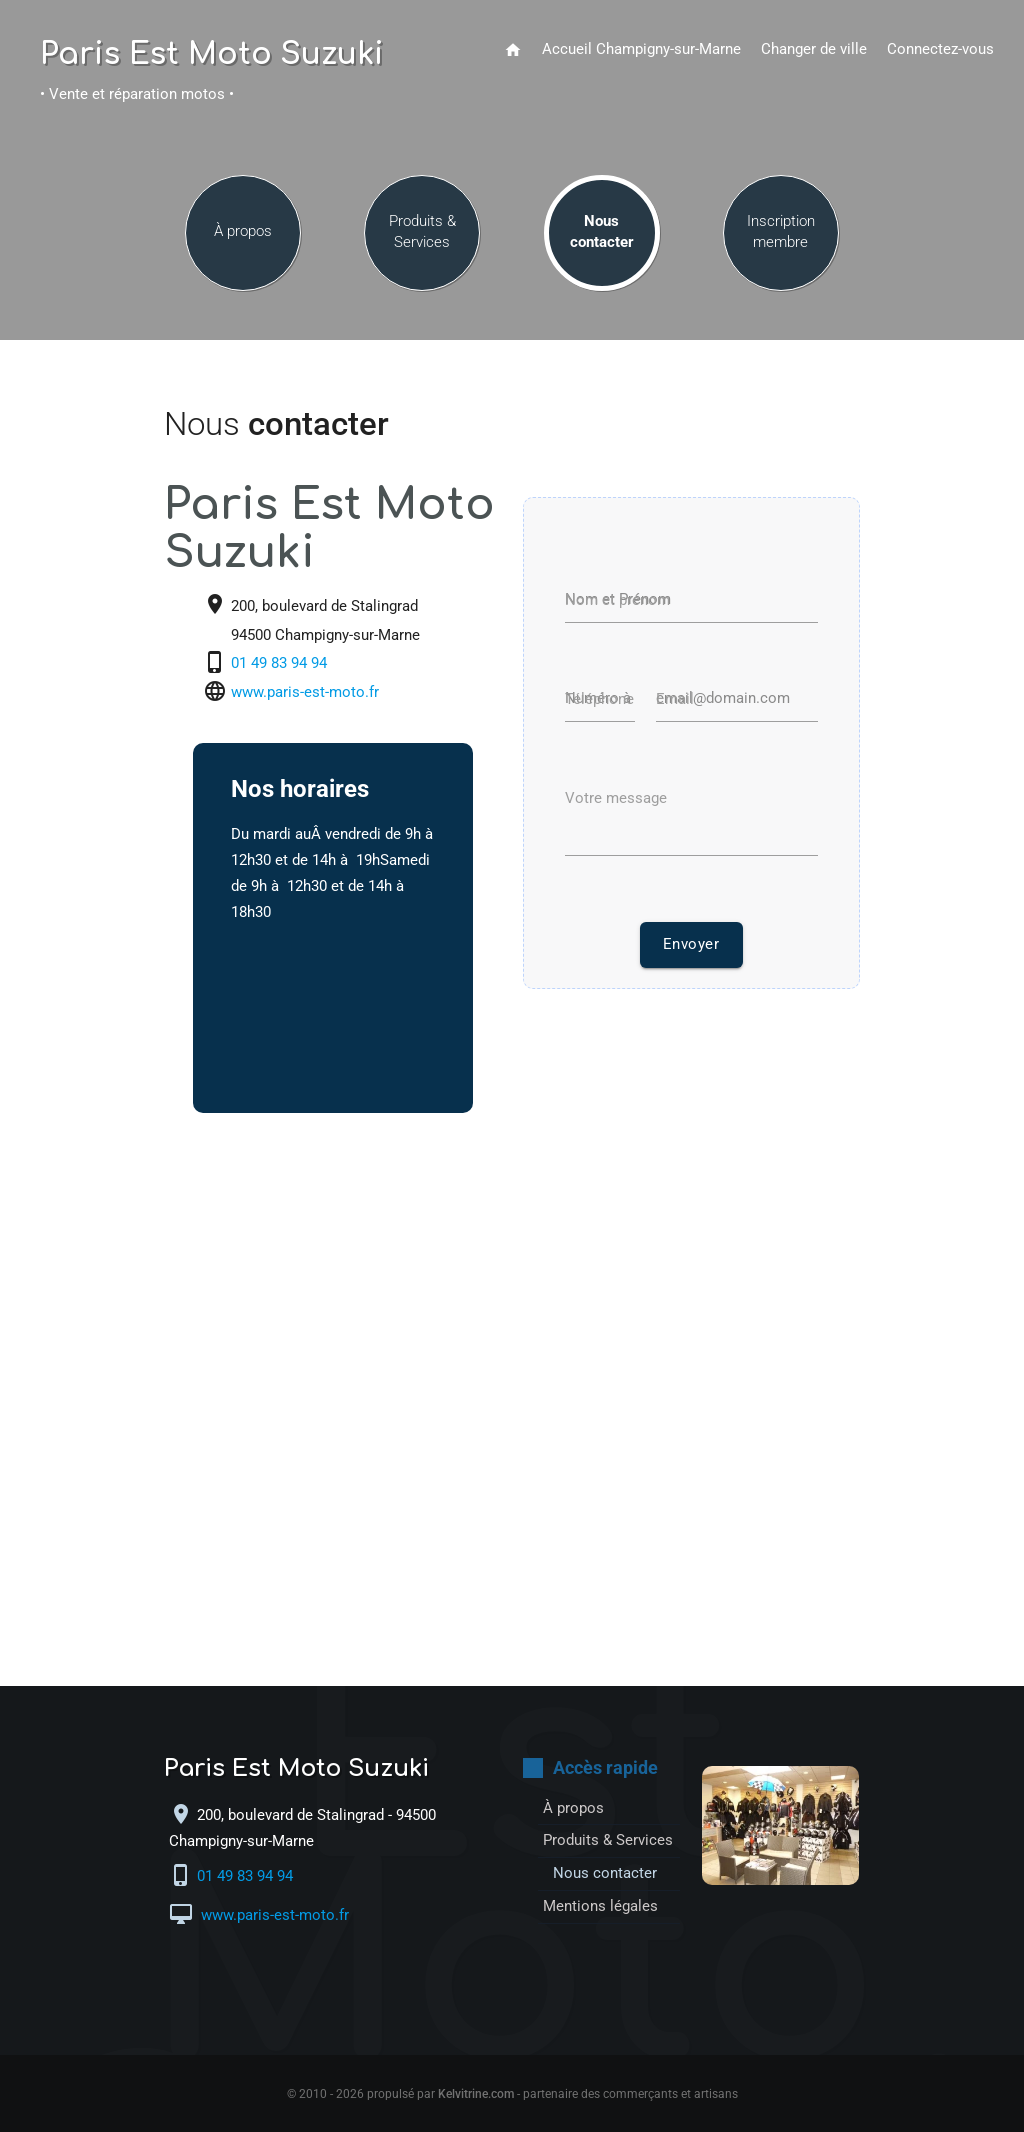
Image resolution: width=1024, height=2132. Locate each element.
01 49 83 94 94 (281, 664)
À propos (243, 231)
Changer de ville (814, 49)
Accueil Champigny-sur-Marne (641, 49)
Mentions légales (600, 1906)
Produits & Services (422, 231)
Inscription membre (781, 231)
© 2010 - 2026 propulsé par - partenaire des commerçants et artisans (512, 2094)
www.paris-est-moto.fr (305, 693)
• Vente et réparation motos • (137, 94)
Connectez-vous (940, 49)
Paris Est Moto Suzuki (212, 55)
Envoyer (691, 944)
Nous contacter (602, 231)
